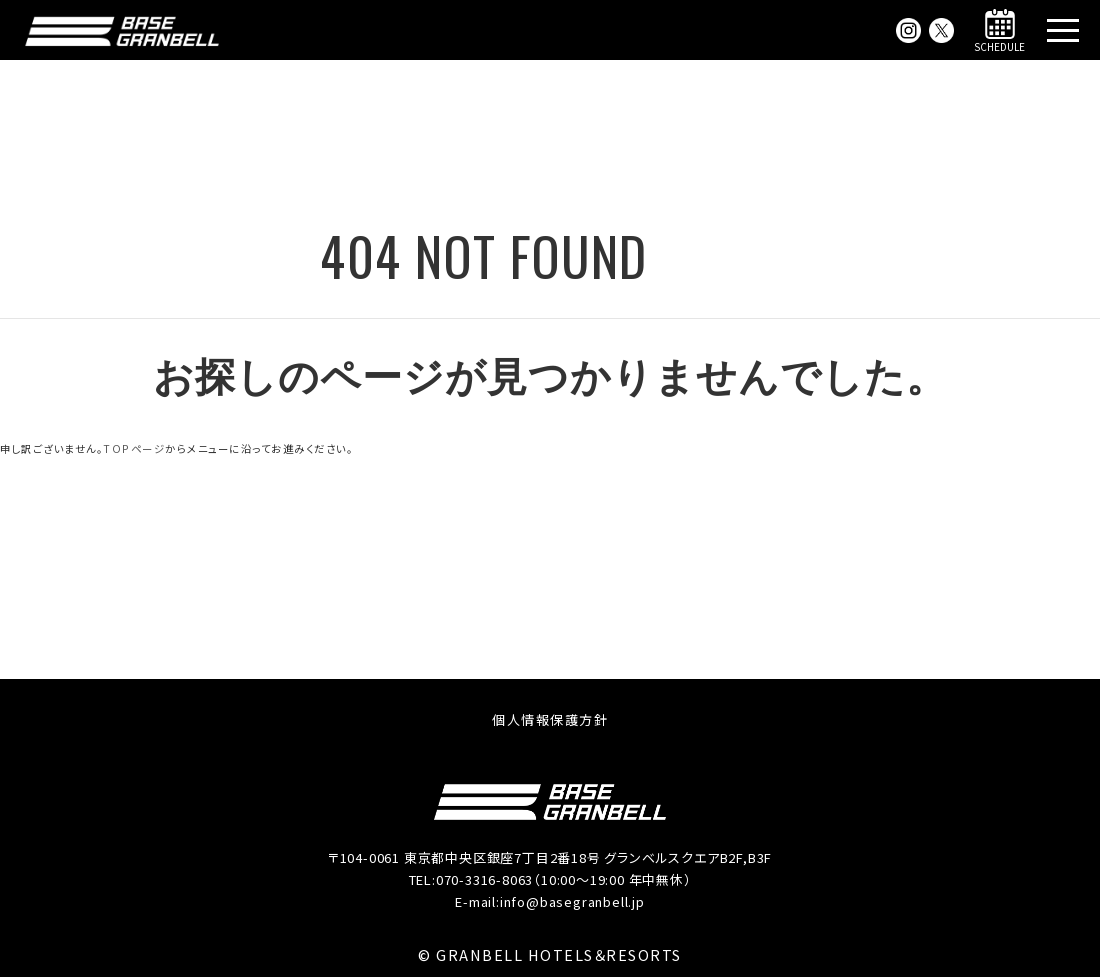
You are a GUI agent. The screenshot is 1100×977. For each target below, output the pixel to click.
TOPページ (134, 448)
